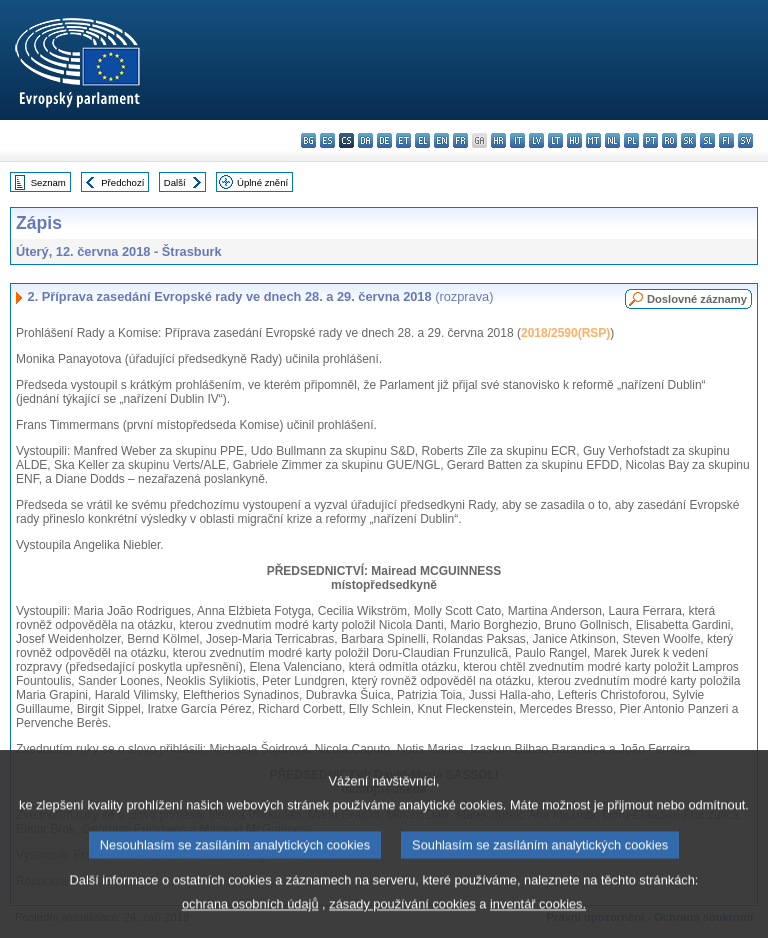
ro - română (669, 140)
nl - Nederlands (612, 140)
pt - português (650, 140)
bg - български (308, 140)
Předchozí (122, 182)
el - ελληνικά (422, 140)
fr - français (460, 140)
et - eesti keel (403, 140)
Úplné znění (262, 182)
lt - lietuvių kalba (555, 140)
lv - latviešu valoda (536, 140)
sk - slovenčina (688, 140)
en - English (441, 140)
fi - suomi (726, 140)
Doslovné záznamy (697, 299)
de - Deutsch (384, 140)
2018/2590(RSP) (565, 333)
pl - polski (631, 140)
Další (175, 182)
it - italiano (517, 140)
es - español (327, 140)
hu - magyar (574, 140)
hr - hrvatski (498, 140)
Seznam (48, 182)
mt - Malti (593, 140)
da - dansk (365, 140)
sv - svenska (745, 140)
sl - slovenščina (707, 140)
